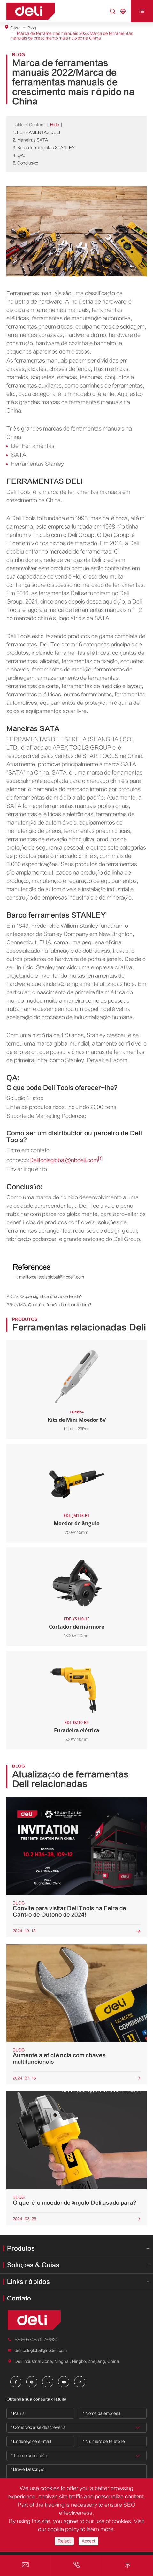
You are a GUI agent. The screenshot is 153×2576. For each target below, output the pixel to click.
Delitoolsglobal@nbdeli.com (63, 1160)
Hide (54, 124)
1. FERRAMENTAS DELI (36, 132)
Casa (15, 28)
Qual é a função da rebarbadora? (60, 1305)
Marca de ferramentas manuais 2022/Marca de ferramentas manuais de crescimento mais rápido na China (71, 35)
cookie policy (63, 2529)
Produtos (21, 2248)
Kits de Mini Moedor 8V (77, 1419)
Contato (19, 2298)
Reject (64, 2541)
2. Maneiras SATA (30, 140)
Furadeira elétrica (76, 1730)
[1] (100, 1158)
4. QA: (19, 155)
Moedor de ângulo (77, 1523)
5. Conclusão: (25, 163)
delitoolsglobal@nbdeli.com (41, 2350)
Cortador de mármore (76, 1626)
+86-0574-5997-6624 (36, 2339)
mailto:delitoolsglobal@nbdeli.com (51, 1277)
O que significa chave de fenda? (51, 1296)
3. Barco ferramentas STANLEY (44, 147)
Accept (88, 2541)
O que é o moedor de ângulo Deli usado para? (74, 2203)
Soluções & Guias (33, 2265)
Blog (31, 28)
